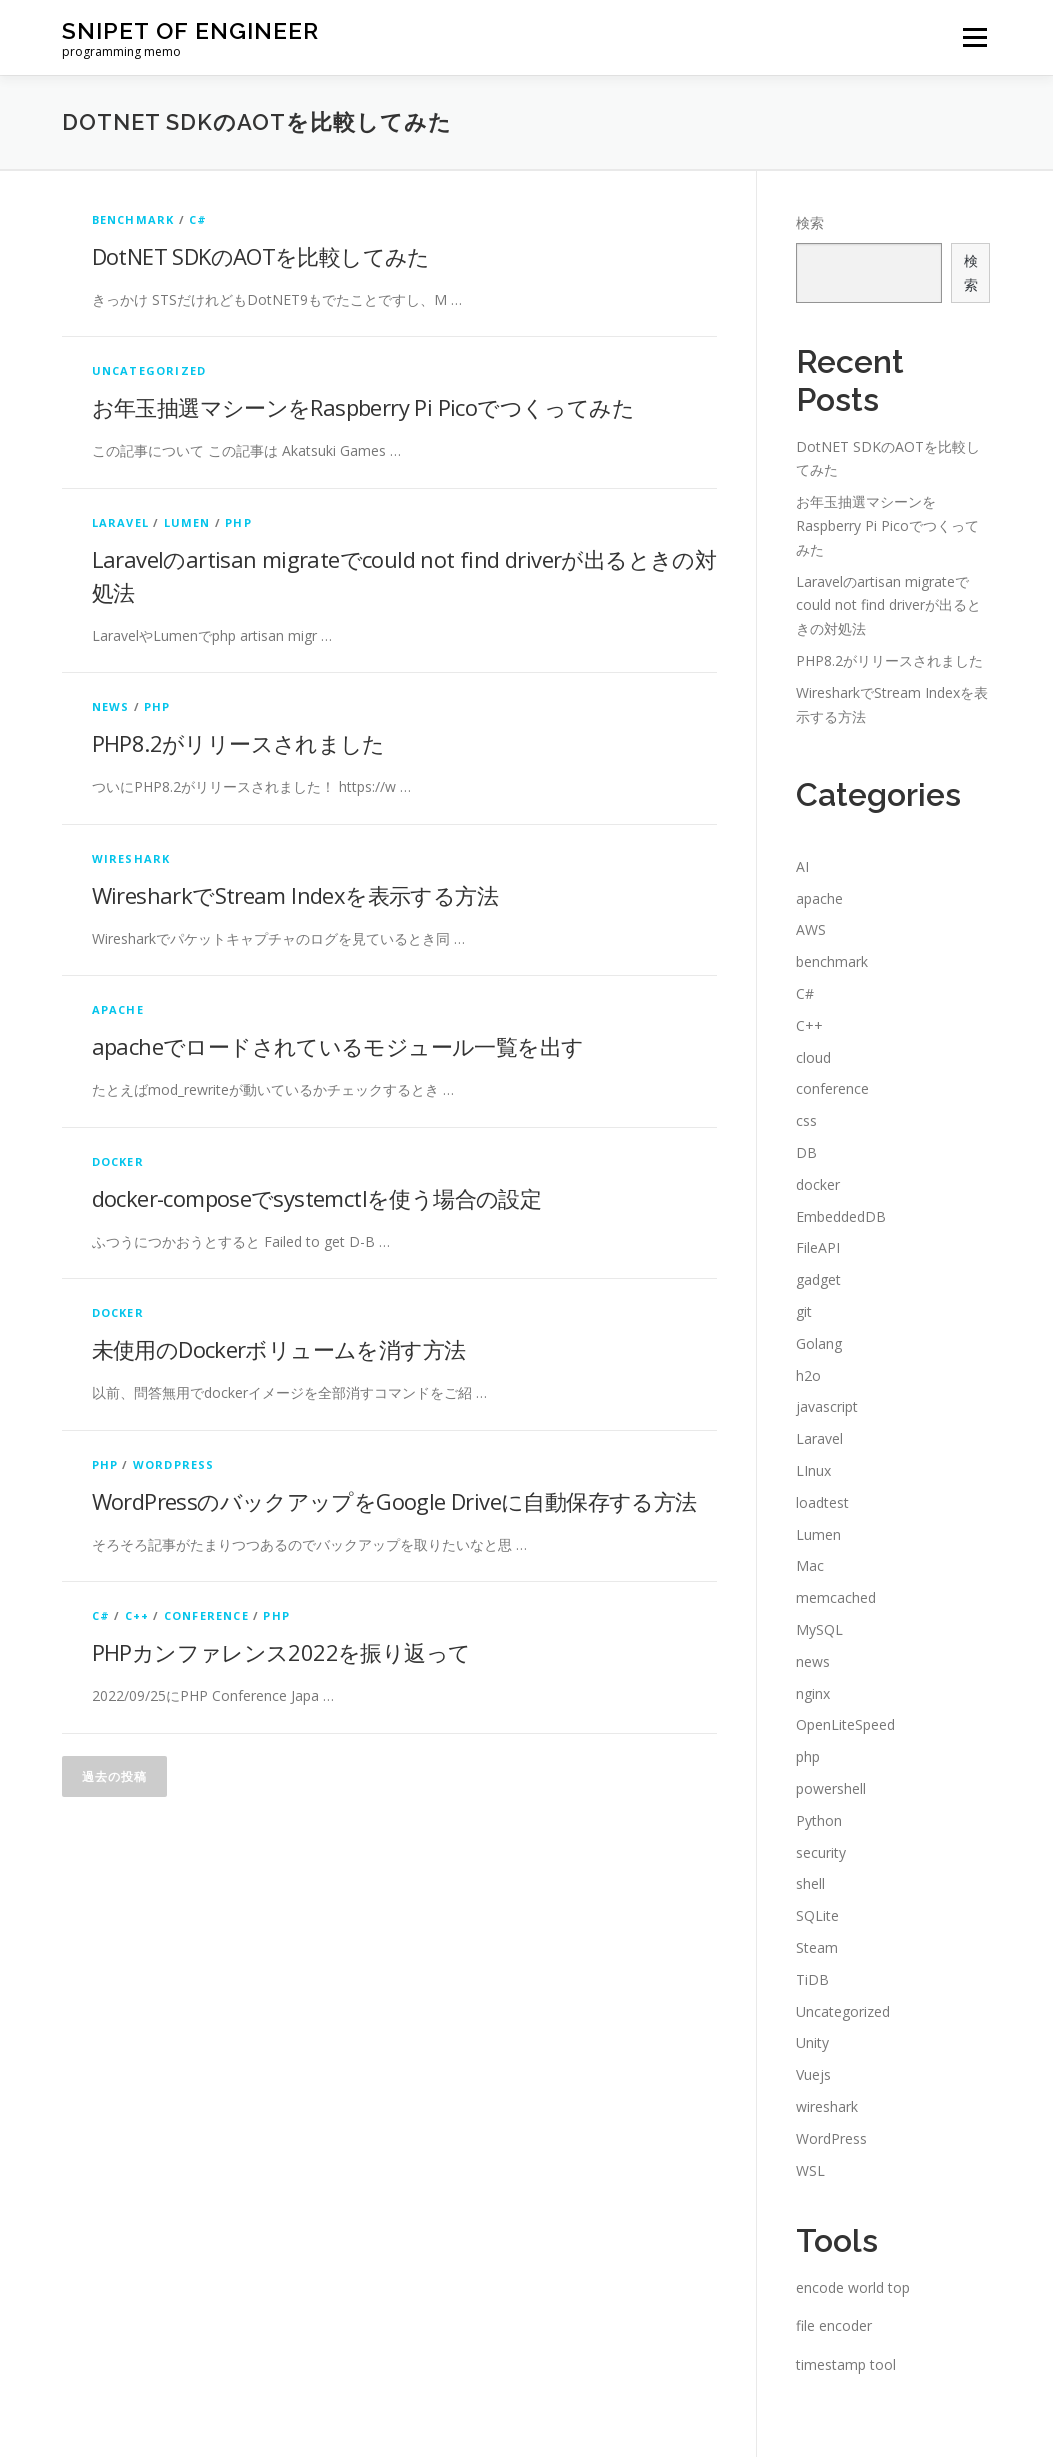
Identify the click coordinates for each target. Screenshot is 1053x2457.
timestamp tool (846, 2364)
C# (198, 219)
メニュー (974, 37)
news (111, 706)
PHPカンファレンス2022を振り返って (281, 1652)
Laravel (120, 522)
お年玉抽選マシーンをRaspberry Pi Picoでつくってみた (363, 407)
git (804, 1311)
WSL (810, 2170)
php (238, 522)
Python (819, 1820)
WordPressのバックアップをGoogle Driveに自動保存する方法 (394, 1501)
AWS (811, 929)
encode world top (853, 2287)
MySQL (819, 1629)
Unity (812, 2042)
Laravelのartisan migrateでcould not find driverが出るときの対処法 (888, 605)
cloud (813, 1057)
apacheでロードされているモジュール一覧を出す (338, 1046)
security (821, 1852)
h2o (808, 1375)
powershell (831, 1788)
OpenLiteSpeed (845, 1724)
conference (206, 1615)
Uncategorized (149, 370)
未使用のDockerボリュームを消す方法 (279, 1349)
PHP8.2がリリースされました (238, 743)
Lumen (187, 522)
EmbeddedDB (841, 1216)
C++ (137, 1615)
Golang (819, 1343)
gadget (818, 1279)
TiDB (812, 1979)
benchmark (133, 219)
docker (118, 1161)
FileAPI (818, 1247)
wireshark (131, 858)
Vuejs (813, 2074)
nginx (813, 1693)
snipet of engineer (190, 30)
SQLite (817, 1915)
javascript (827, 1406)
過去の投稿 (114, 1776)
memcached (836, 1597)
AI (802, 866)
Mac (810, 1565)
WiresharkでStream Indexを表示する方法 (295, 895)
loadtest (822, 1502)
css (806, 1120)
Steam (817, 1947)
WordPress (174, 1464)
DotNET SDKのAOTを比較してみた (261, 256)
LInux (813, 1470)
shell (810, 1883)
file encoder (834, 2325)
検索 (810, 222)
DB (806, 1152)
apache (118, 1009)
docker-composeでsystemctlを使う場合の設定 (317, 1198)
